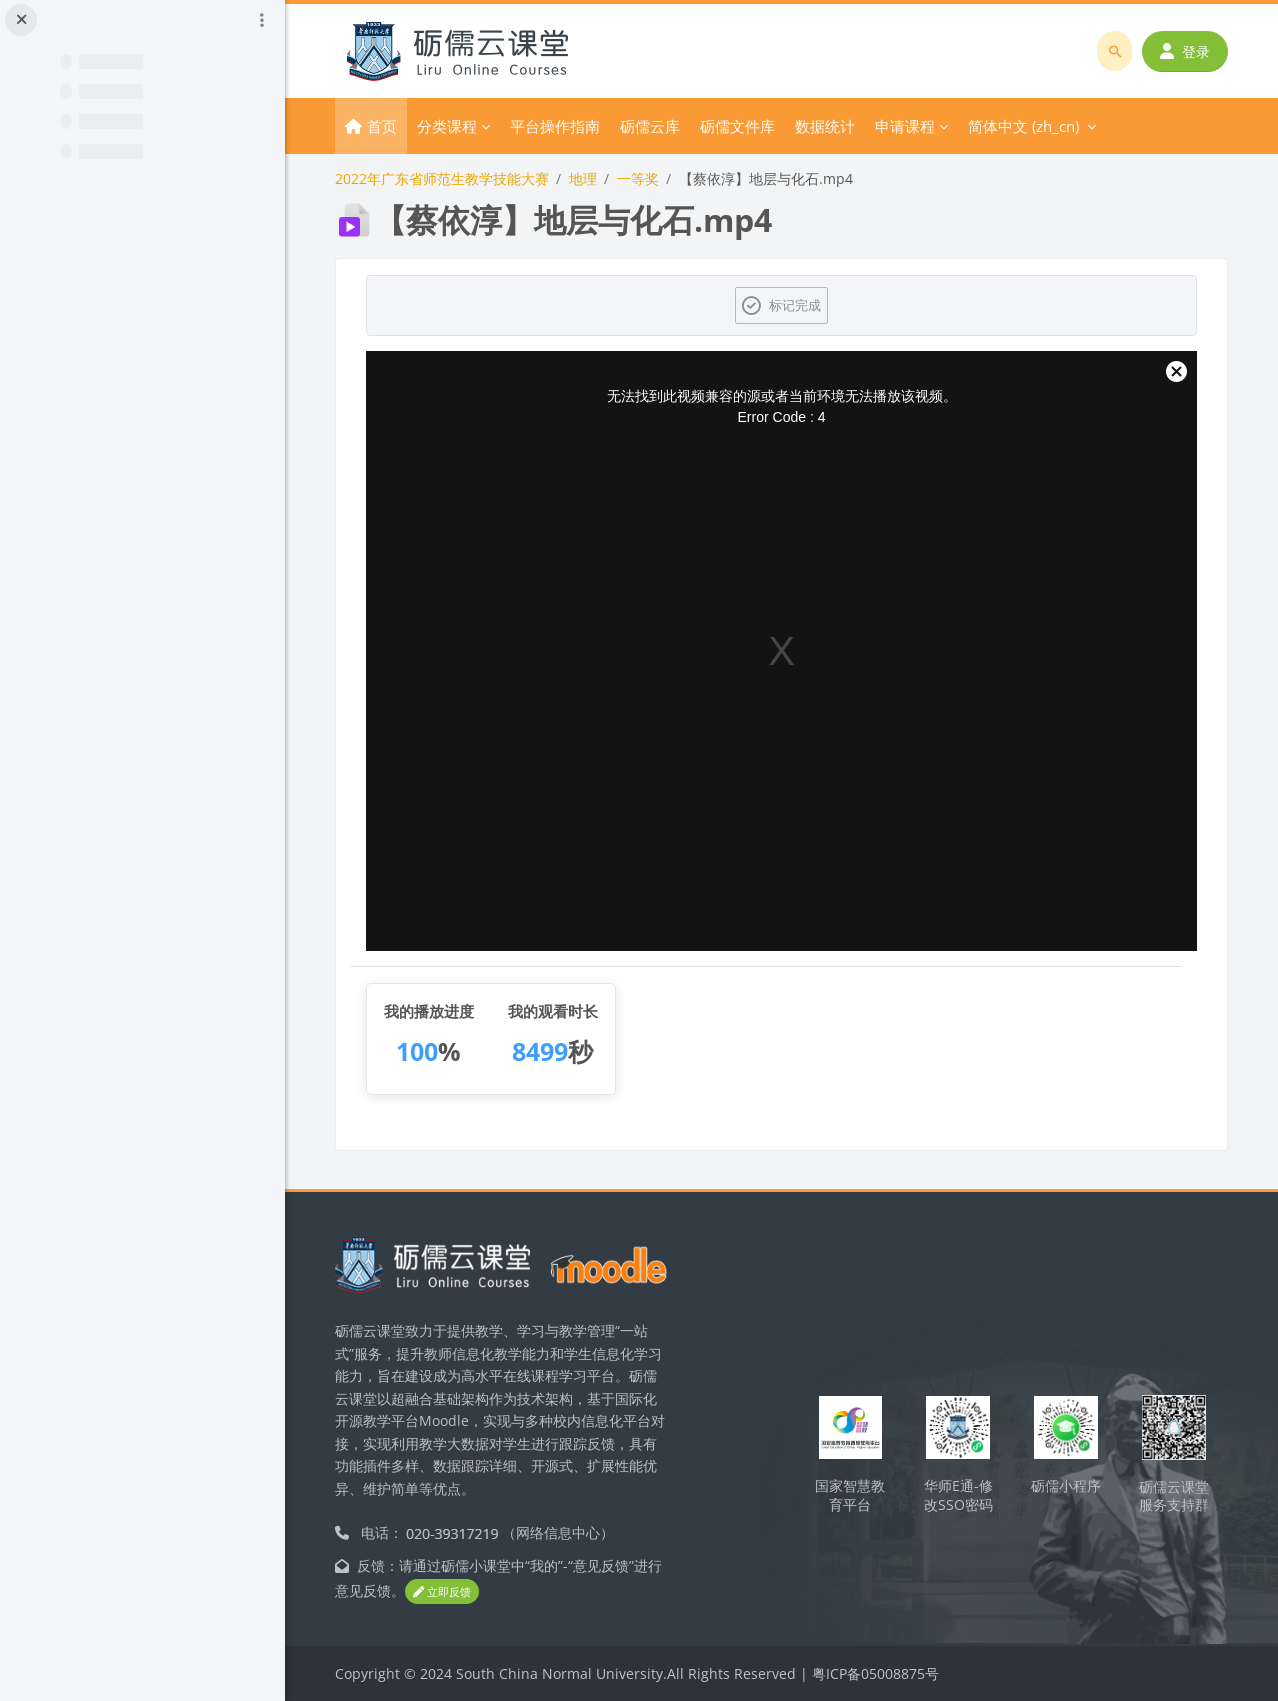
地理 (583, 178)
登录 (1185, 51)
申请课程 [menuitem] (905, 126)
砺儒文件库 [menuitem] (737, 126)
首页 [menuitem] (382, 126)
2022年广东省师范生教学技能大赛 (442, 178)
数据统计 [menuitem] (825, 126)
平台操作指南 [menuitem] (555, 126)
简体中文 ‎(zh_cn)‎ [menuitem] (1023, 126)
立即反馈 (442, 1591)
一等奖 (638, 178)
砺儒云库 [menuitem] (650, 126)
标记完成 (795, 305)
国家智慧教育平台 (850, 1495)
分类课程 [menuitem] (447, 126)
